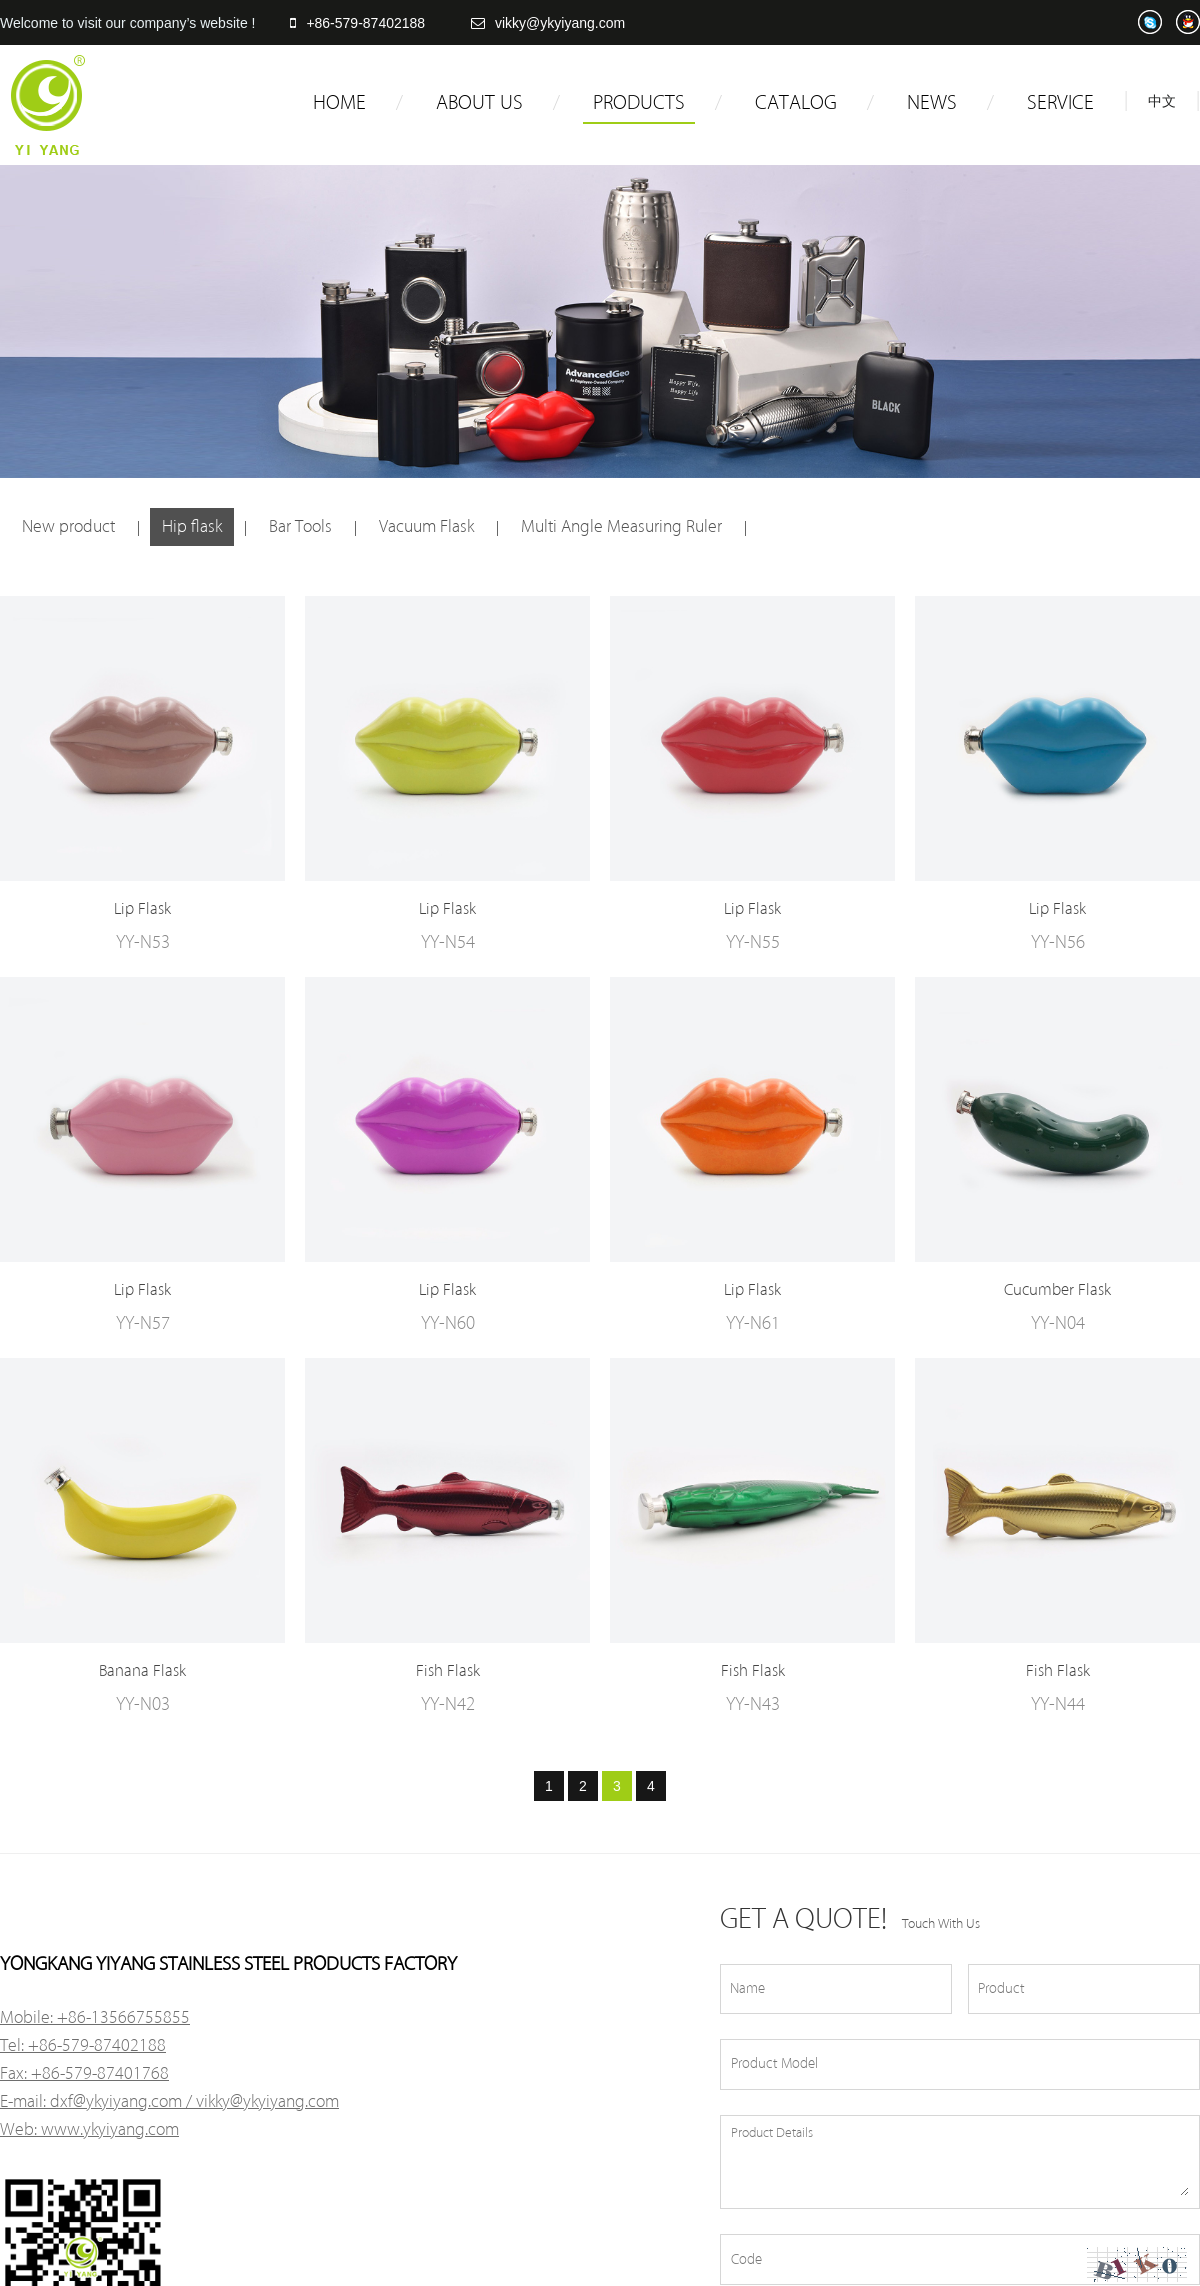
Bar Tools (300, 526)
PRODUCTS (639, 103)
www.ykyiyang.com (110, 2129)
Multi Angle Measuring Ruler (621, 526)
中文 (1162, 101)
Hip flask (192, 526)
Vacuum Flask (426, 526)
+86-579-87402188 (357, 23)
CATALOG (796, 103)
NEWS (932, 103)
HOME (339, 103)
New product (68, 526)
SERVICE (1060, 103)
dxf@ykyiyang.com (116, 2101)
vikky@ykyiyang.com (548, 23)
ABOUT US (479, 103)
